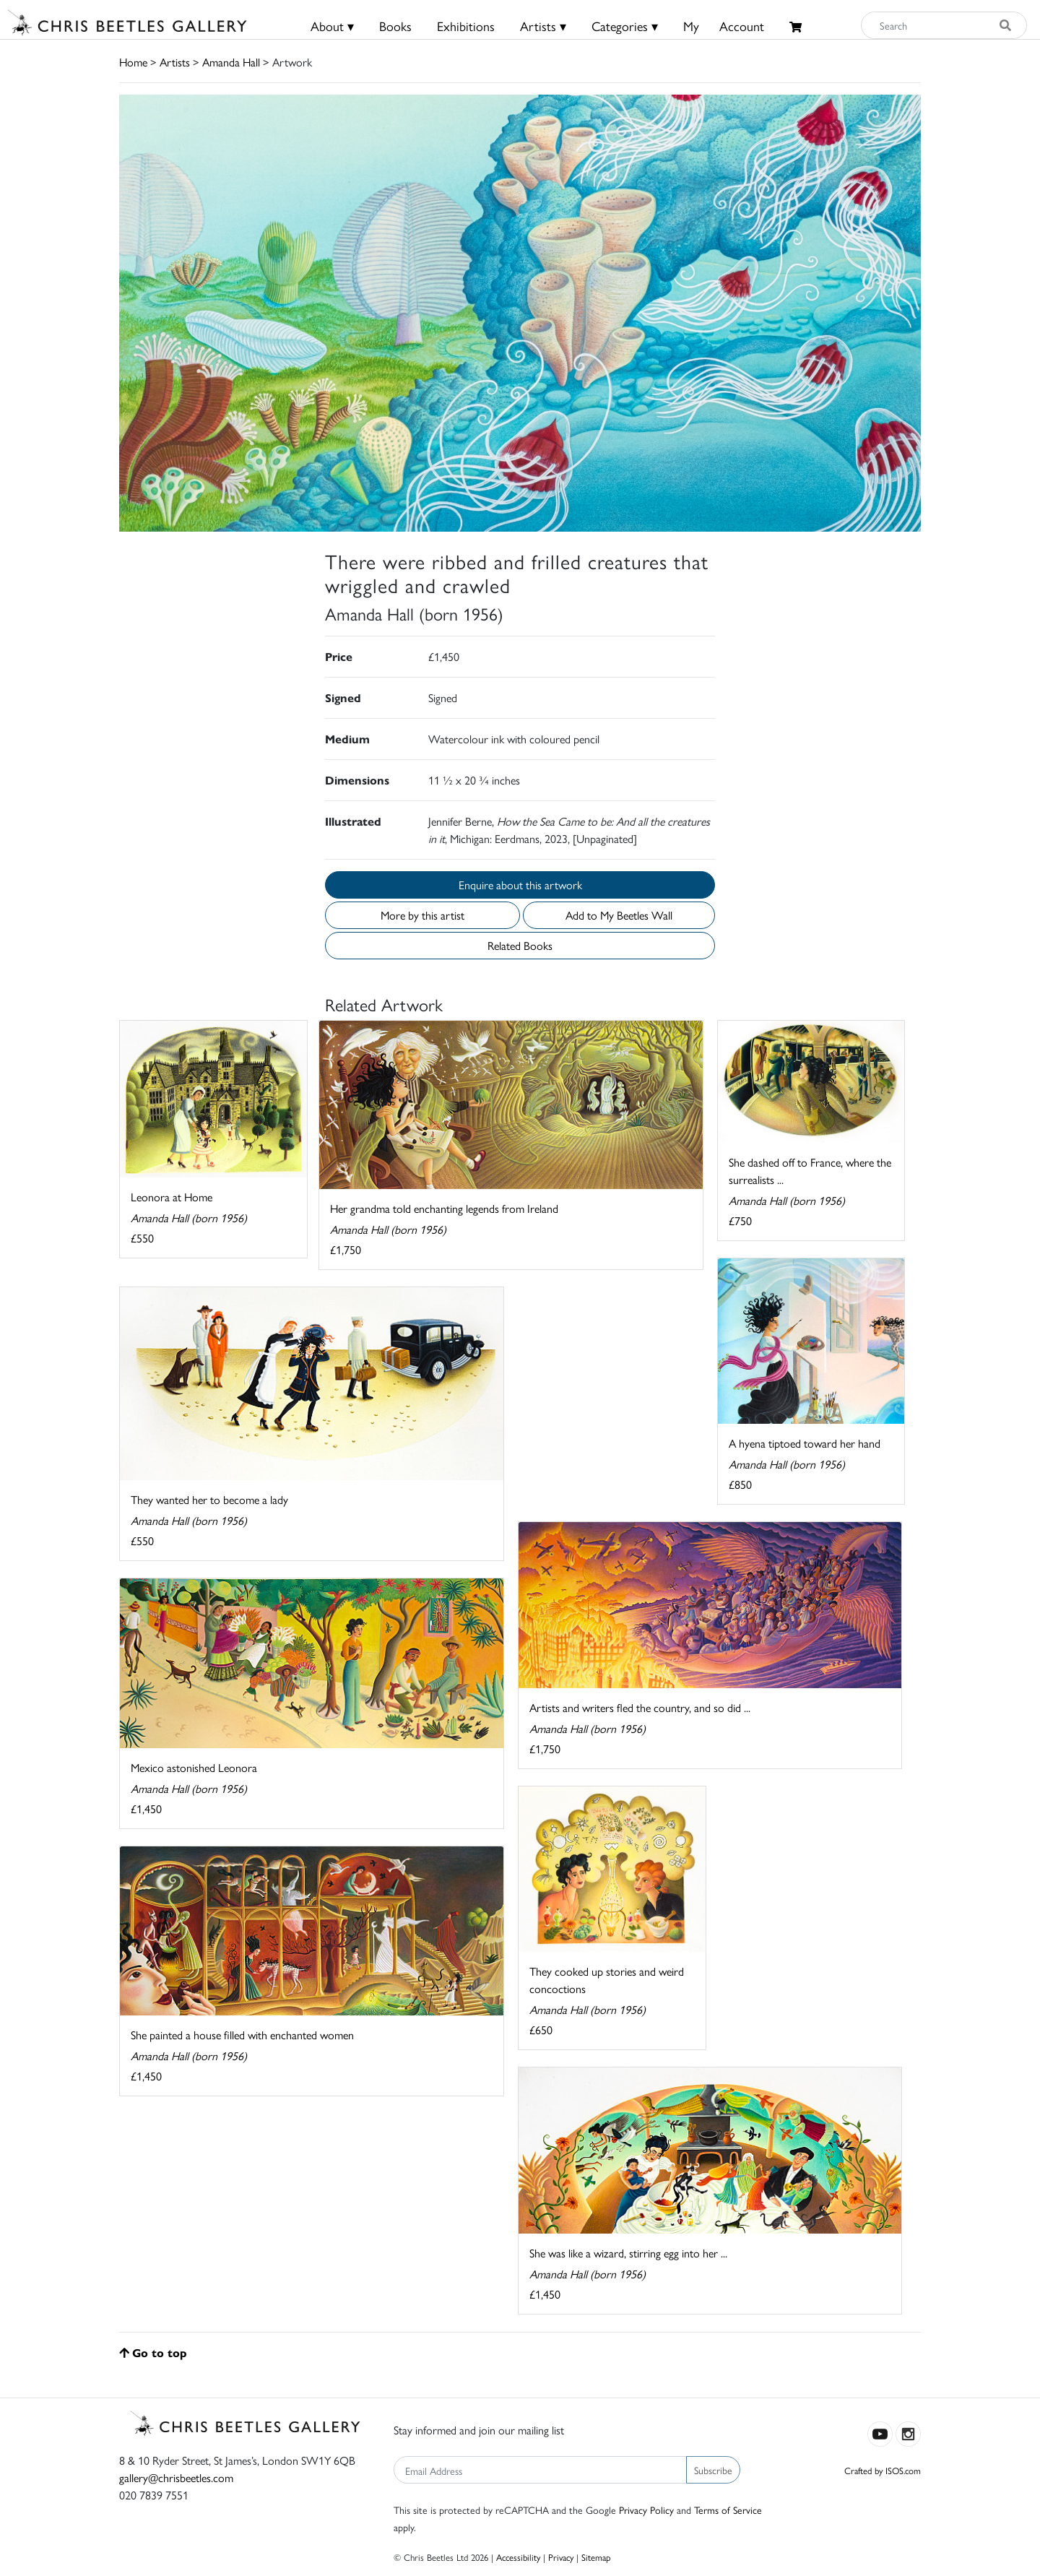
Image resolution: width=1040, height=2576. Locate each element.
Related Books (520, 945)
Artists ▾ (543, 26)
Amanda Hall (231, 61)
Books (395, 26)
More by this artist (422, 915)
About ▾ (332, 26)
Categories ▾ (625, 26)
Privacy (560, 2557)
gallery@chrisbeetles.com (176, 2477)
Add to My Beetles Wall (619, 915)
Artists (175, 61)
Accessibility (518, 2557)
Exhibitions (466, 26)
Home (133, 61)
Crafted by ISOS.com (882, 2470)
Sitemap (596, 2557)
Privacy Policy (646, 2509)
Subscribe (713, 2470)
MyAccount (723, 26)
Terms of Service (728, 2509)
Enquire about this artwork (520, 884)
